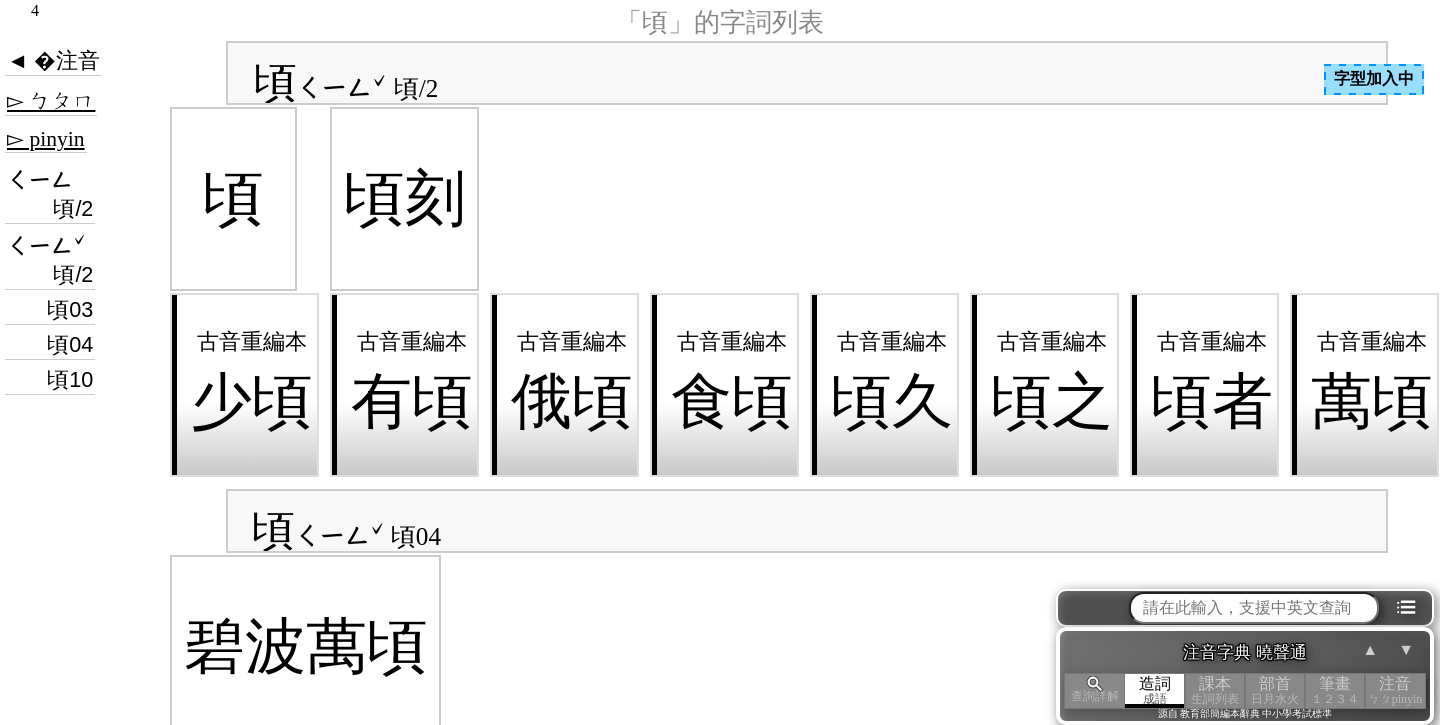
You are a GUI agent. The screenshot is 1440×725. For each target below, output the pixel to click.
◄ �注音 (53, 61)
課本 (1215, 690)
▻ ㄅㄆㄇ (51, 101)
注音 (1395, 690)
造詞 (1155, 690)
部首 (1275, 690)
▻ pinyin (46, 139)
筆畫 (1335, 690)
